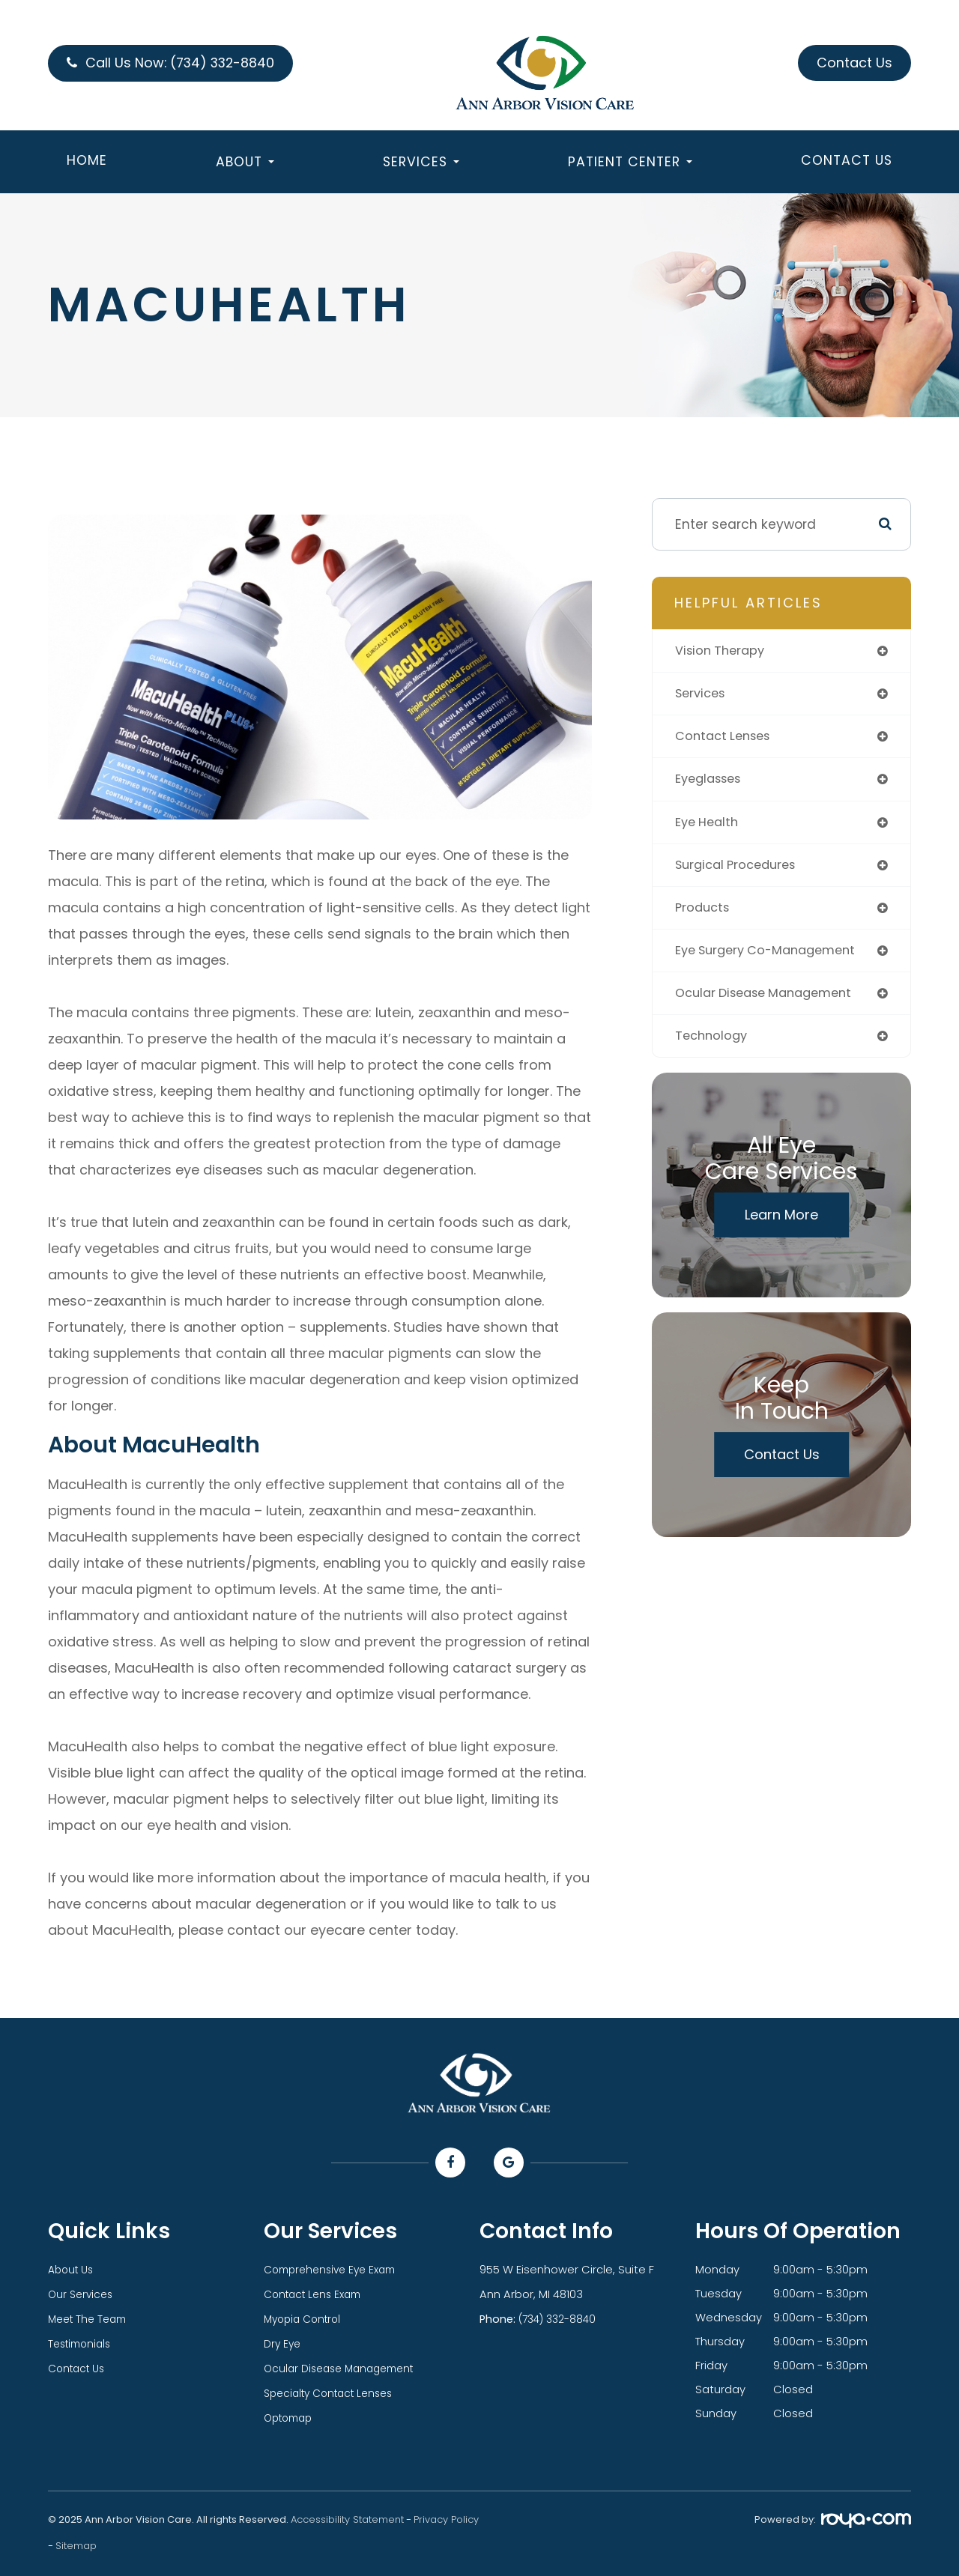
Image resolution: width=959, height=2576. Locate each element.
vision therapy (723, 651)
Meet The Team (90, 2317)
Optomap (291, 2413)
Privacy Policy (446, 2514)
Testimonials (82, 2341)
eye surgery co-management (773, 959)
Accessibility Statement (347, 2514)
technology (713, 1046)
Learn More (781, 1226)
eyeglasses (712, 783)
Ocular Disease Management (345, 2365)
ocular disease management (771, 1003)
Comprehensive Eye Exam (335, 2269)
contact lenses (726, 739)
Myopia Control (306, 2317)
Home (87, 164)
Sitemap (76, 2540)
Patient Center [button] (630, 165)
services (702, 695)
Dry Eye (283, 2341)
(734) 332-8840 (560, 2317)
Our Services (82, 2293)
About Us (72, 2269)
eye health (709, 827)
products (704, 915)
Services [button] (421, 165)
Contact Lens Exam (317, 2293)
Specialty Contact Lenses (334, 2389)
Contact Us (846, 164)
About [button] (245, 165)
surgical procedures (740, 871)
